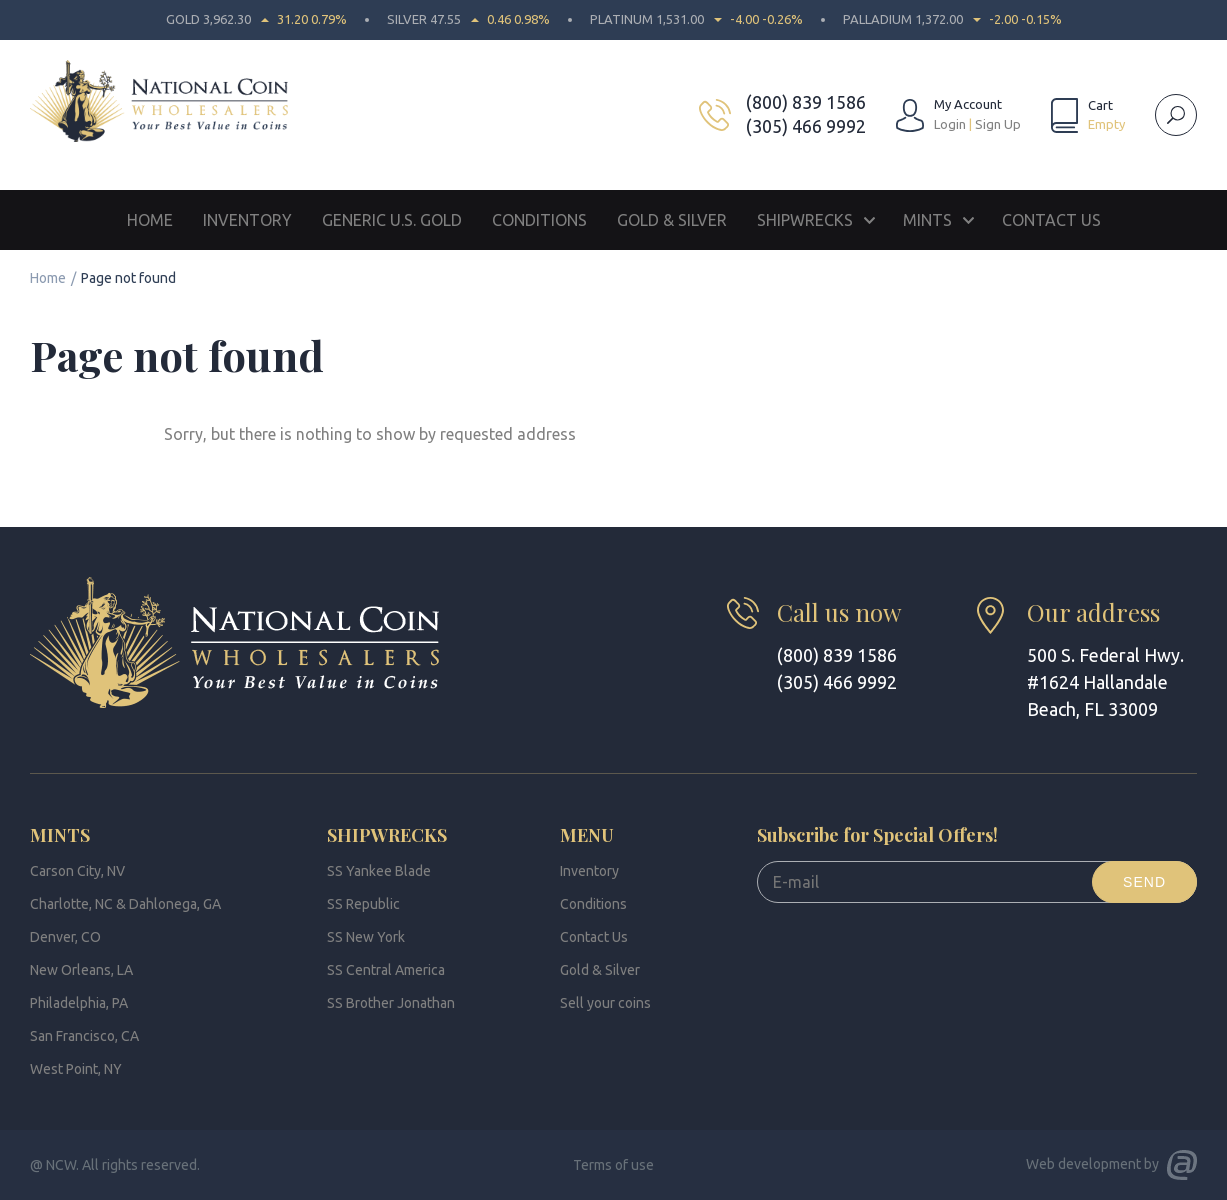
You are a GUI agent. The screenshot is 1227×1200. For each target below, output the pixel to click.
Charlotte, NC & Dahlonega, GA (125, 904)
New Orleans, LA (81, 970)
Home (150, 220)
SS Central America (386, 970)
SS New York (366, 937)
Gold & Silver (672, 220)
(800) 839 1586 (806, 102)
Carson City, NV (77, 871)
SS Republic (363, 904)
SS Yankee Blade (379, 871)
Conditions (539, 220)
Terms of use (613, 1165)
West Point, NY (76, 1069)
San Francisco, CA (84, 1036)
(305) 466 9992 (806, 126)
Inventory (247, 220)
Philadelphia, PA (79, 1003)
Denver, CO (65, 937)
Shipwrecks (805, 220)
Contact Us (1051, 220)
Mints (927, 220)
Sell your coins (605, 1003)
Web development (1083, 1164)
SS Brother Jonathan (391, 1003)
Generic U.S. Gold (392, 220)
